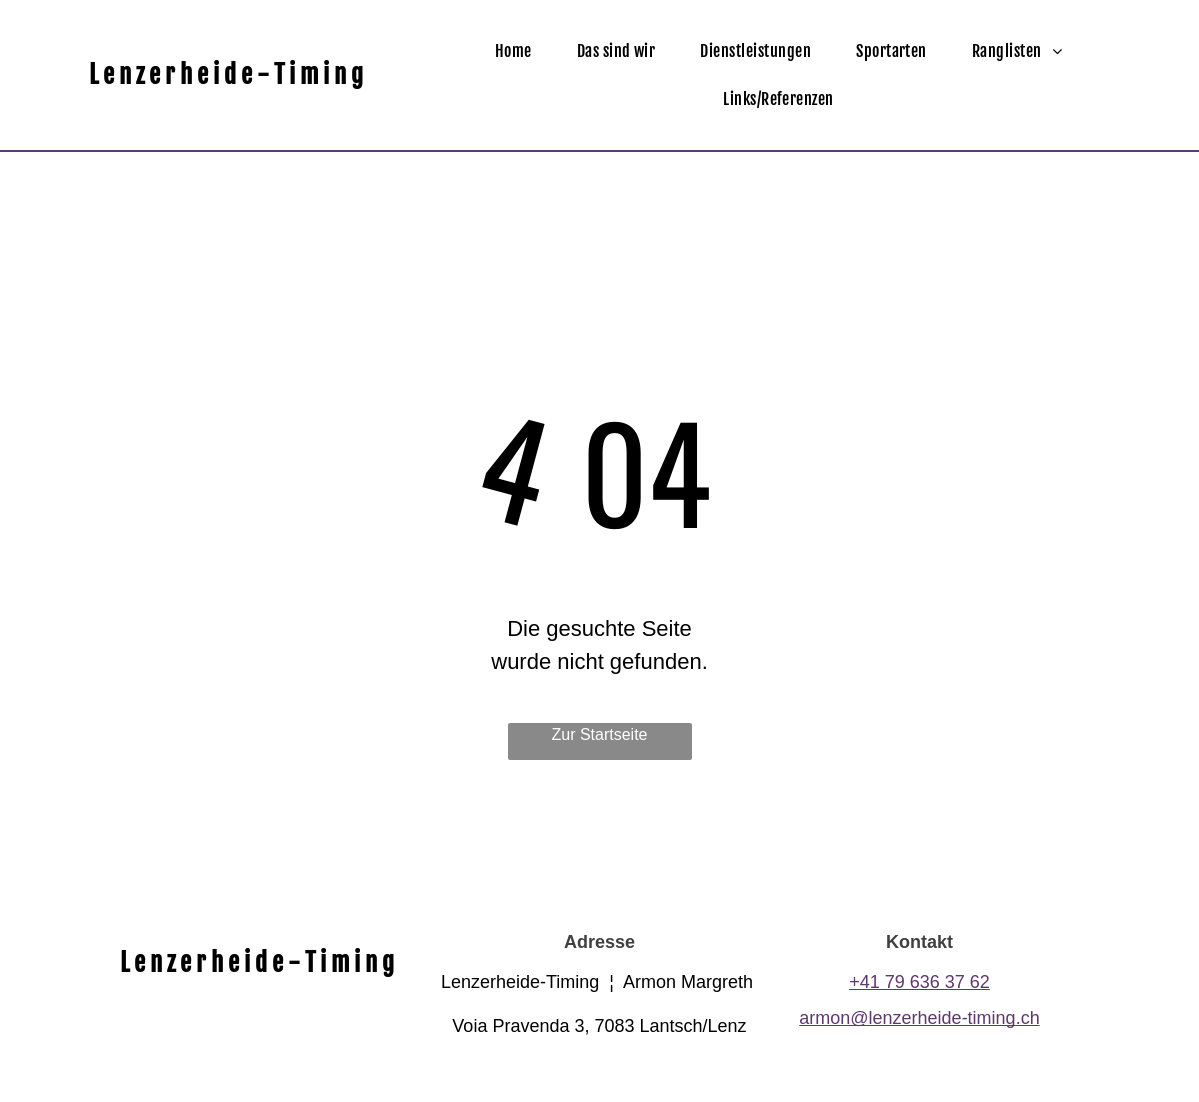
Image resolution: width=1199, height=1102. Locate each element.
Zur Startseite (599, 734)
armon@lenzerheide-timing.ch (919, 1018)
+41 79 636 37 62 (919, 982)
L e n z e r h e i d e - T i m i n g (226, 74)
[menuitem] (521, 51)
